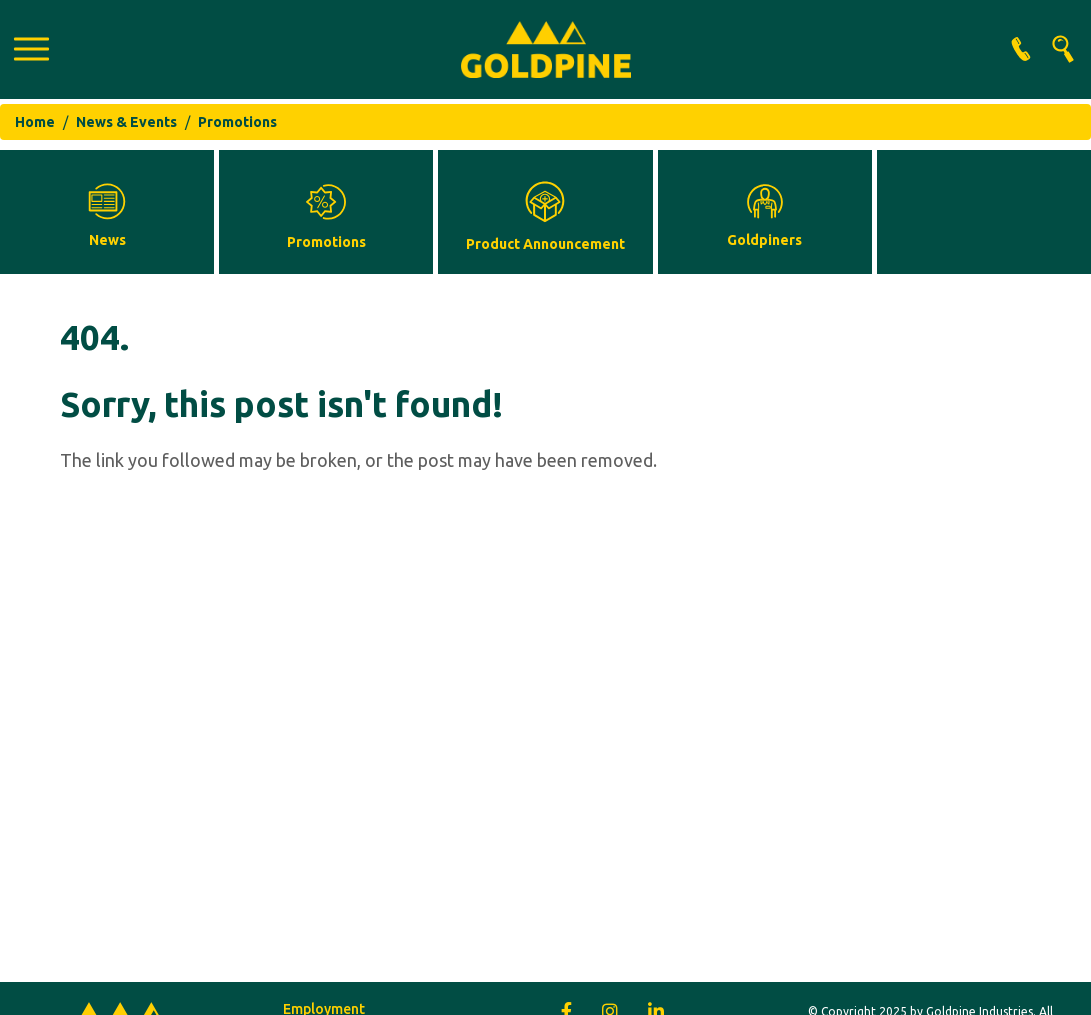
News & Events (126, 122)
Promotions (237, 122)
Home (35, 122)
